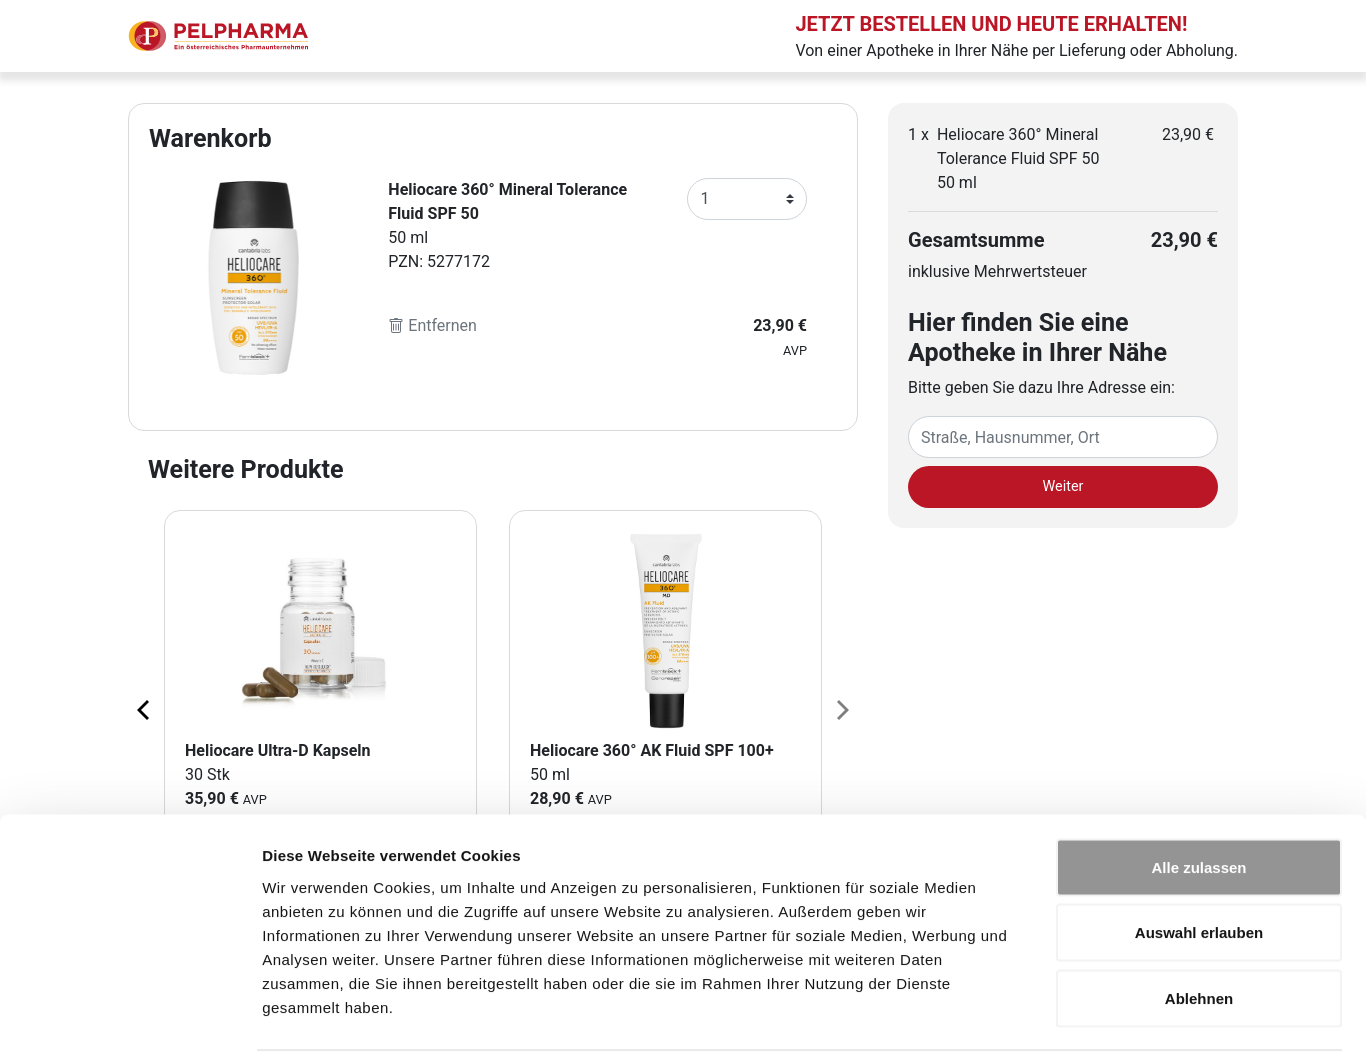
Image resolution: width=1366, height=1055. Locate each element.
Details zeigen (1063, 1015)
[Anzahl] (747, 199)
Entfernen (432, 325)
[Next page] (841, 709)
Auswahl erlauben (1199, 858)
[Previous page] (145, 709)
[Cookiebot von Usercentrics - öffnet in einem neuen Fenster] (129, 1016)
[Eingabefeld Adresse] (1063, 437)
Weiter (1063, 486)
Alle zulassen (1198, 792)
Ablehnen (1199, 923)
